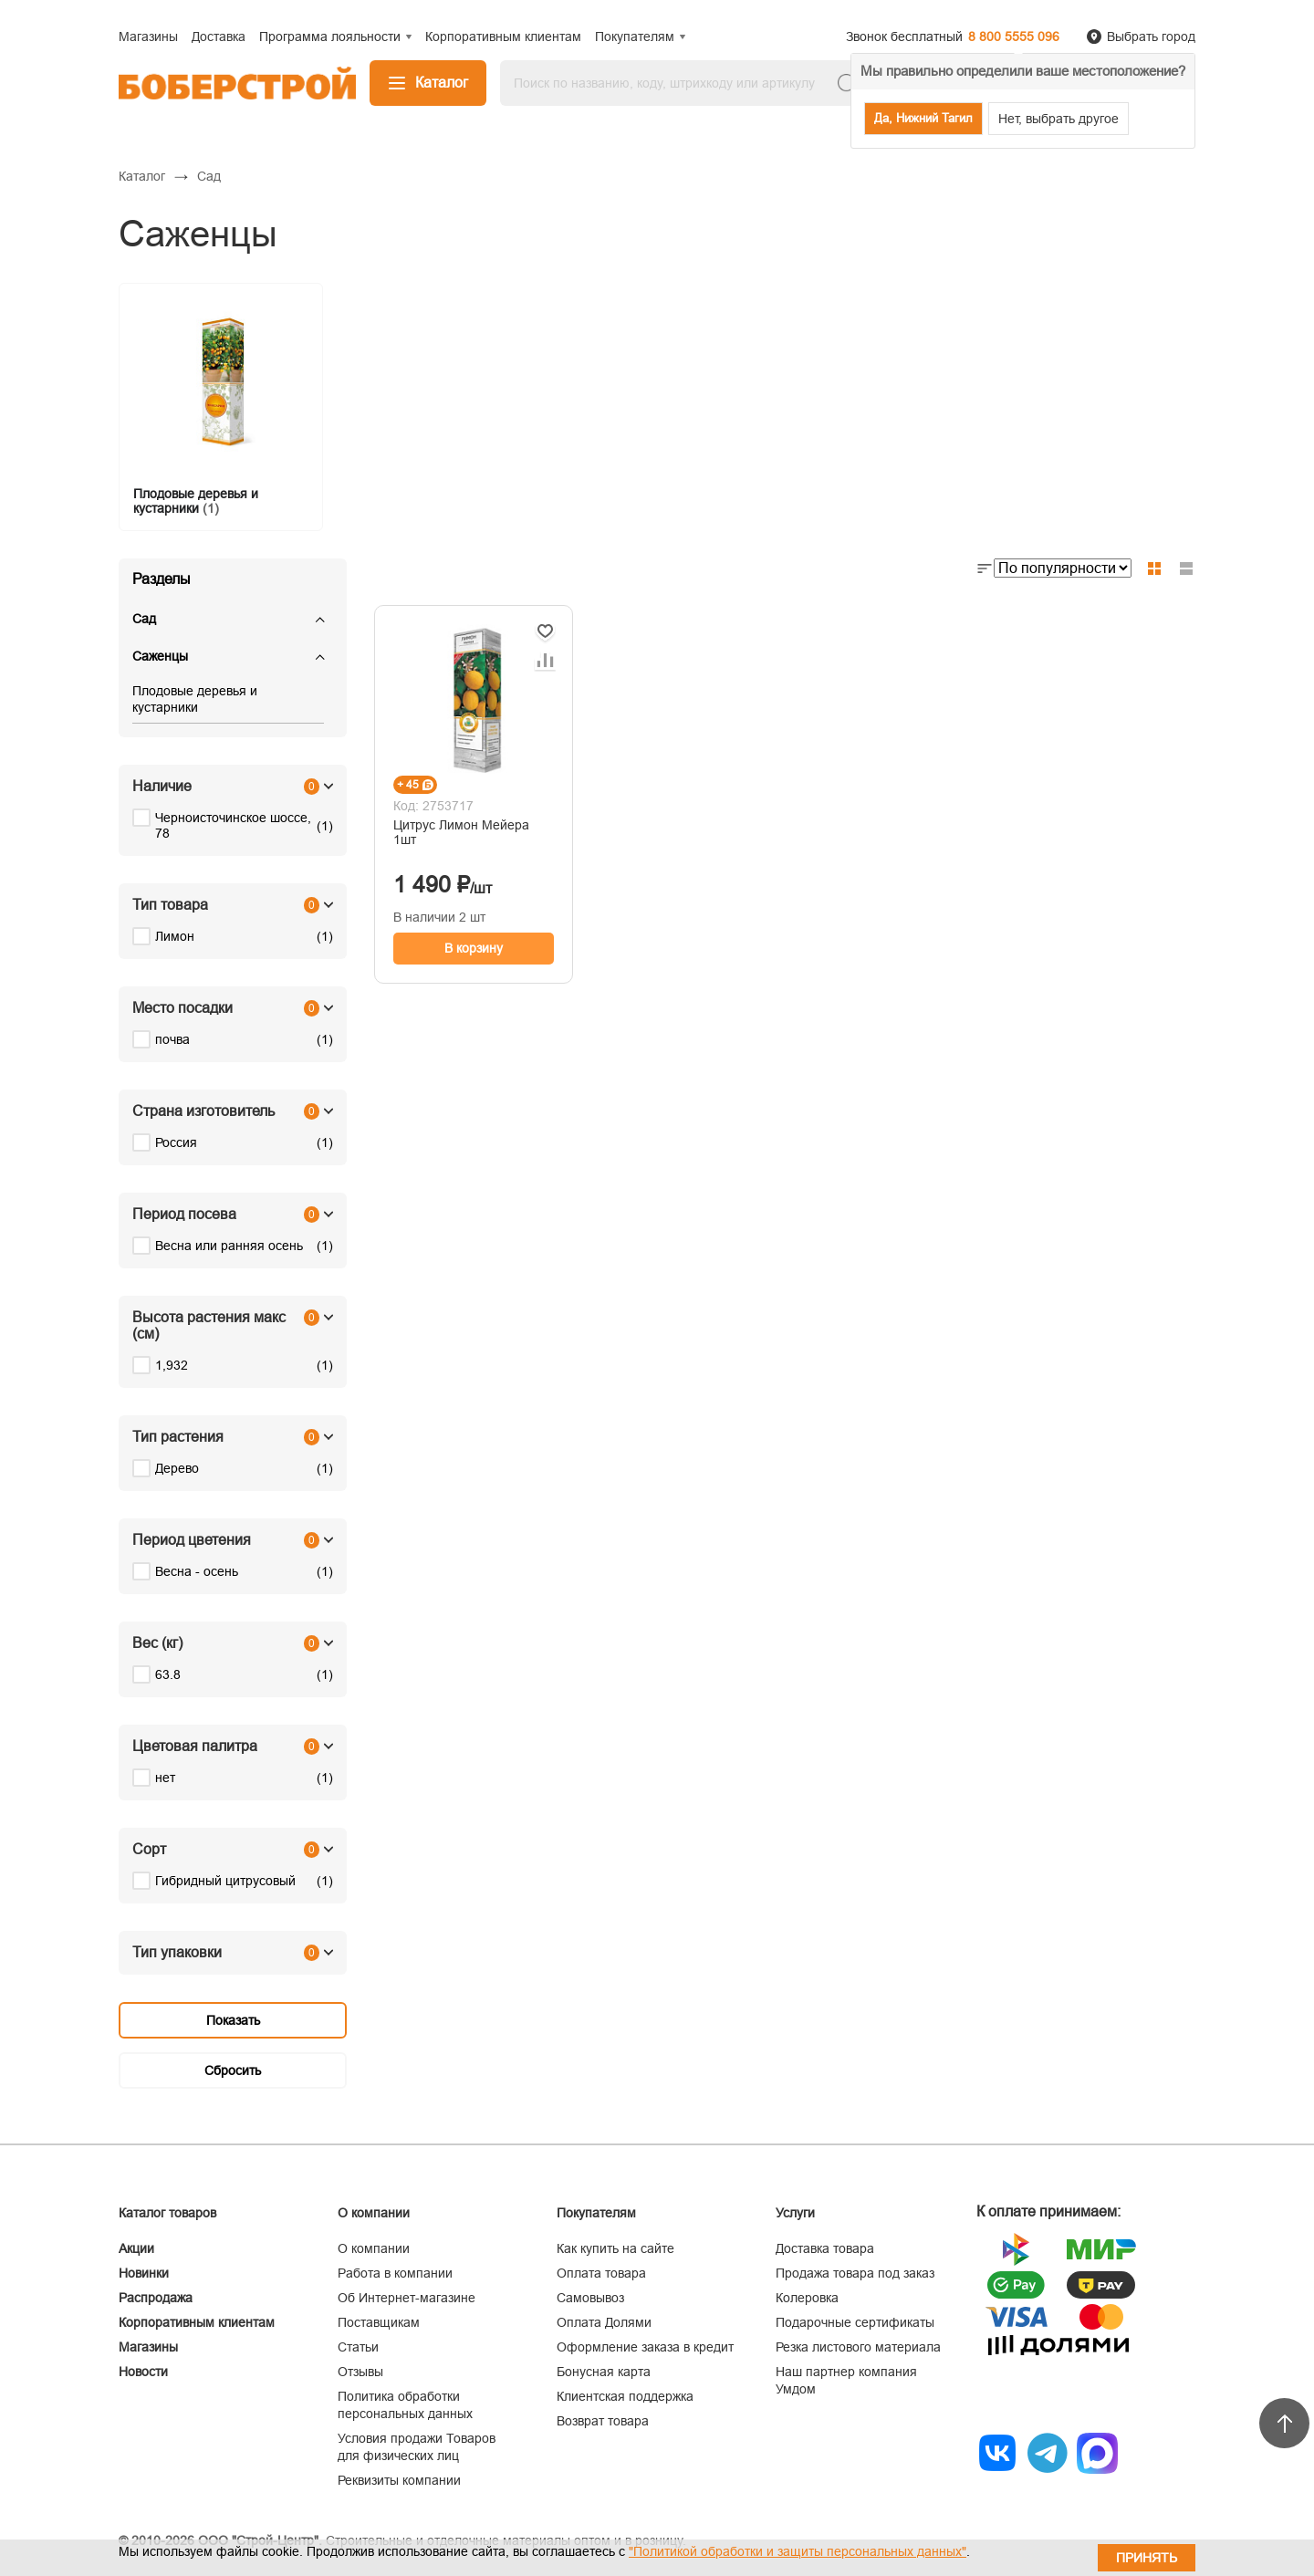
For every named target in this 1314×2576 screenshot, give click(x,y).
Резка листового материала (858, 2347)
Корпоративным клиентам (197, 2322)
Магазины (148, 2347)
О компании (374, 2248)
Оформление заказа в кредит (645, 2347)
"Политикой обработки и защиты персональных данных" (797, 2551)
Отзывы (360, 2371)
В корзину (473, 948)
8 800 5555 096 (1013, 36)
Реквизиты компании (399, 2480)
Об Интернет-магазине (406, 2297)
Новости (143, 2371)
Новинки (144, 2273)
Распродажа (156, 2297)
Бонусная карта (604, 2371)
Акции (136, 2248)
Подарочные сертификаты (855, 2322)
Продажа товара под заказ (855, 2273)
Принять (1146, 2557)
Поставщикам (379, 2322)
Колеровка (807, 2297)
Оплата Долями (604, 2322)
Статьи (358, 2347)
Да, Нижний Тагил (923, 118)
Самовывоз (590, 2297)
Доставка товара (825, 2248)
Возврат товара (603, 2421)
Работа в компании (395, 2273)
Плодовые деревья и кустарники (194, 698)
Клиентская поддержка (625, 2396)
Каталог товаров (167, 2213)
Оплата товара (601, 2273)
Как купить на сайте (615, 2248)
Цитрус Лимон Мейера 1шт (461, 832)
